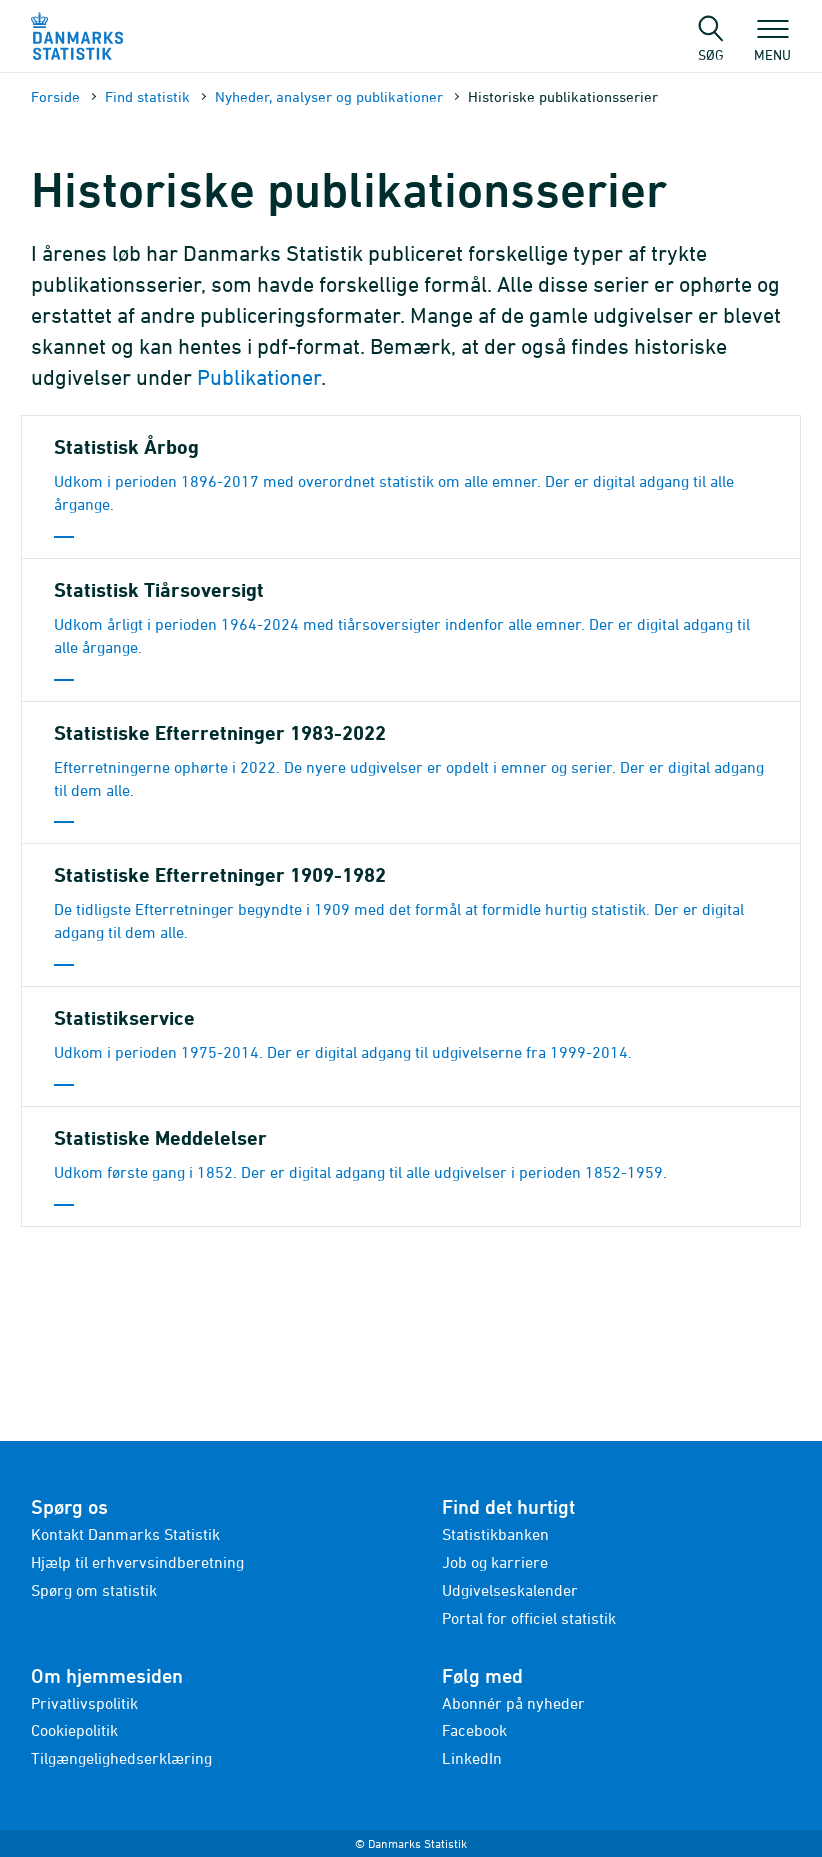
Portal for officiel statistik (529, 1618)
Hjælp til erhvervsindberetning (137, 1562)
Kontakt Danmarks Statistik (125, 1534)
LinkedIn (472, 1758)
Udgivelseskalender (510, 1590)
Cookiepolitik (74, 1730)
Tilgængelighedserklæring (121, 1758)
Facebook (474, 1730)
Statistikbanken (495, 1534)
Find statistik (147, 96)
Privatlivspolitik (84, 1703)
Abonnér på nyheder (513, 1703)
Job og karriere (495, 1562)
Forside (55, 96)
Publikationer (259, 377)
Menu (772, 45)
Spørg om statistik (94, 1590)
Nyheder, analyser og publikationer (329, 96)
